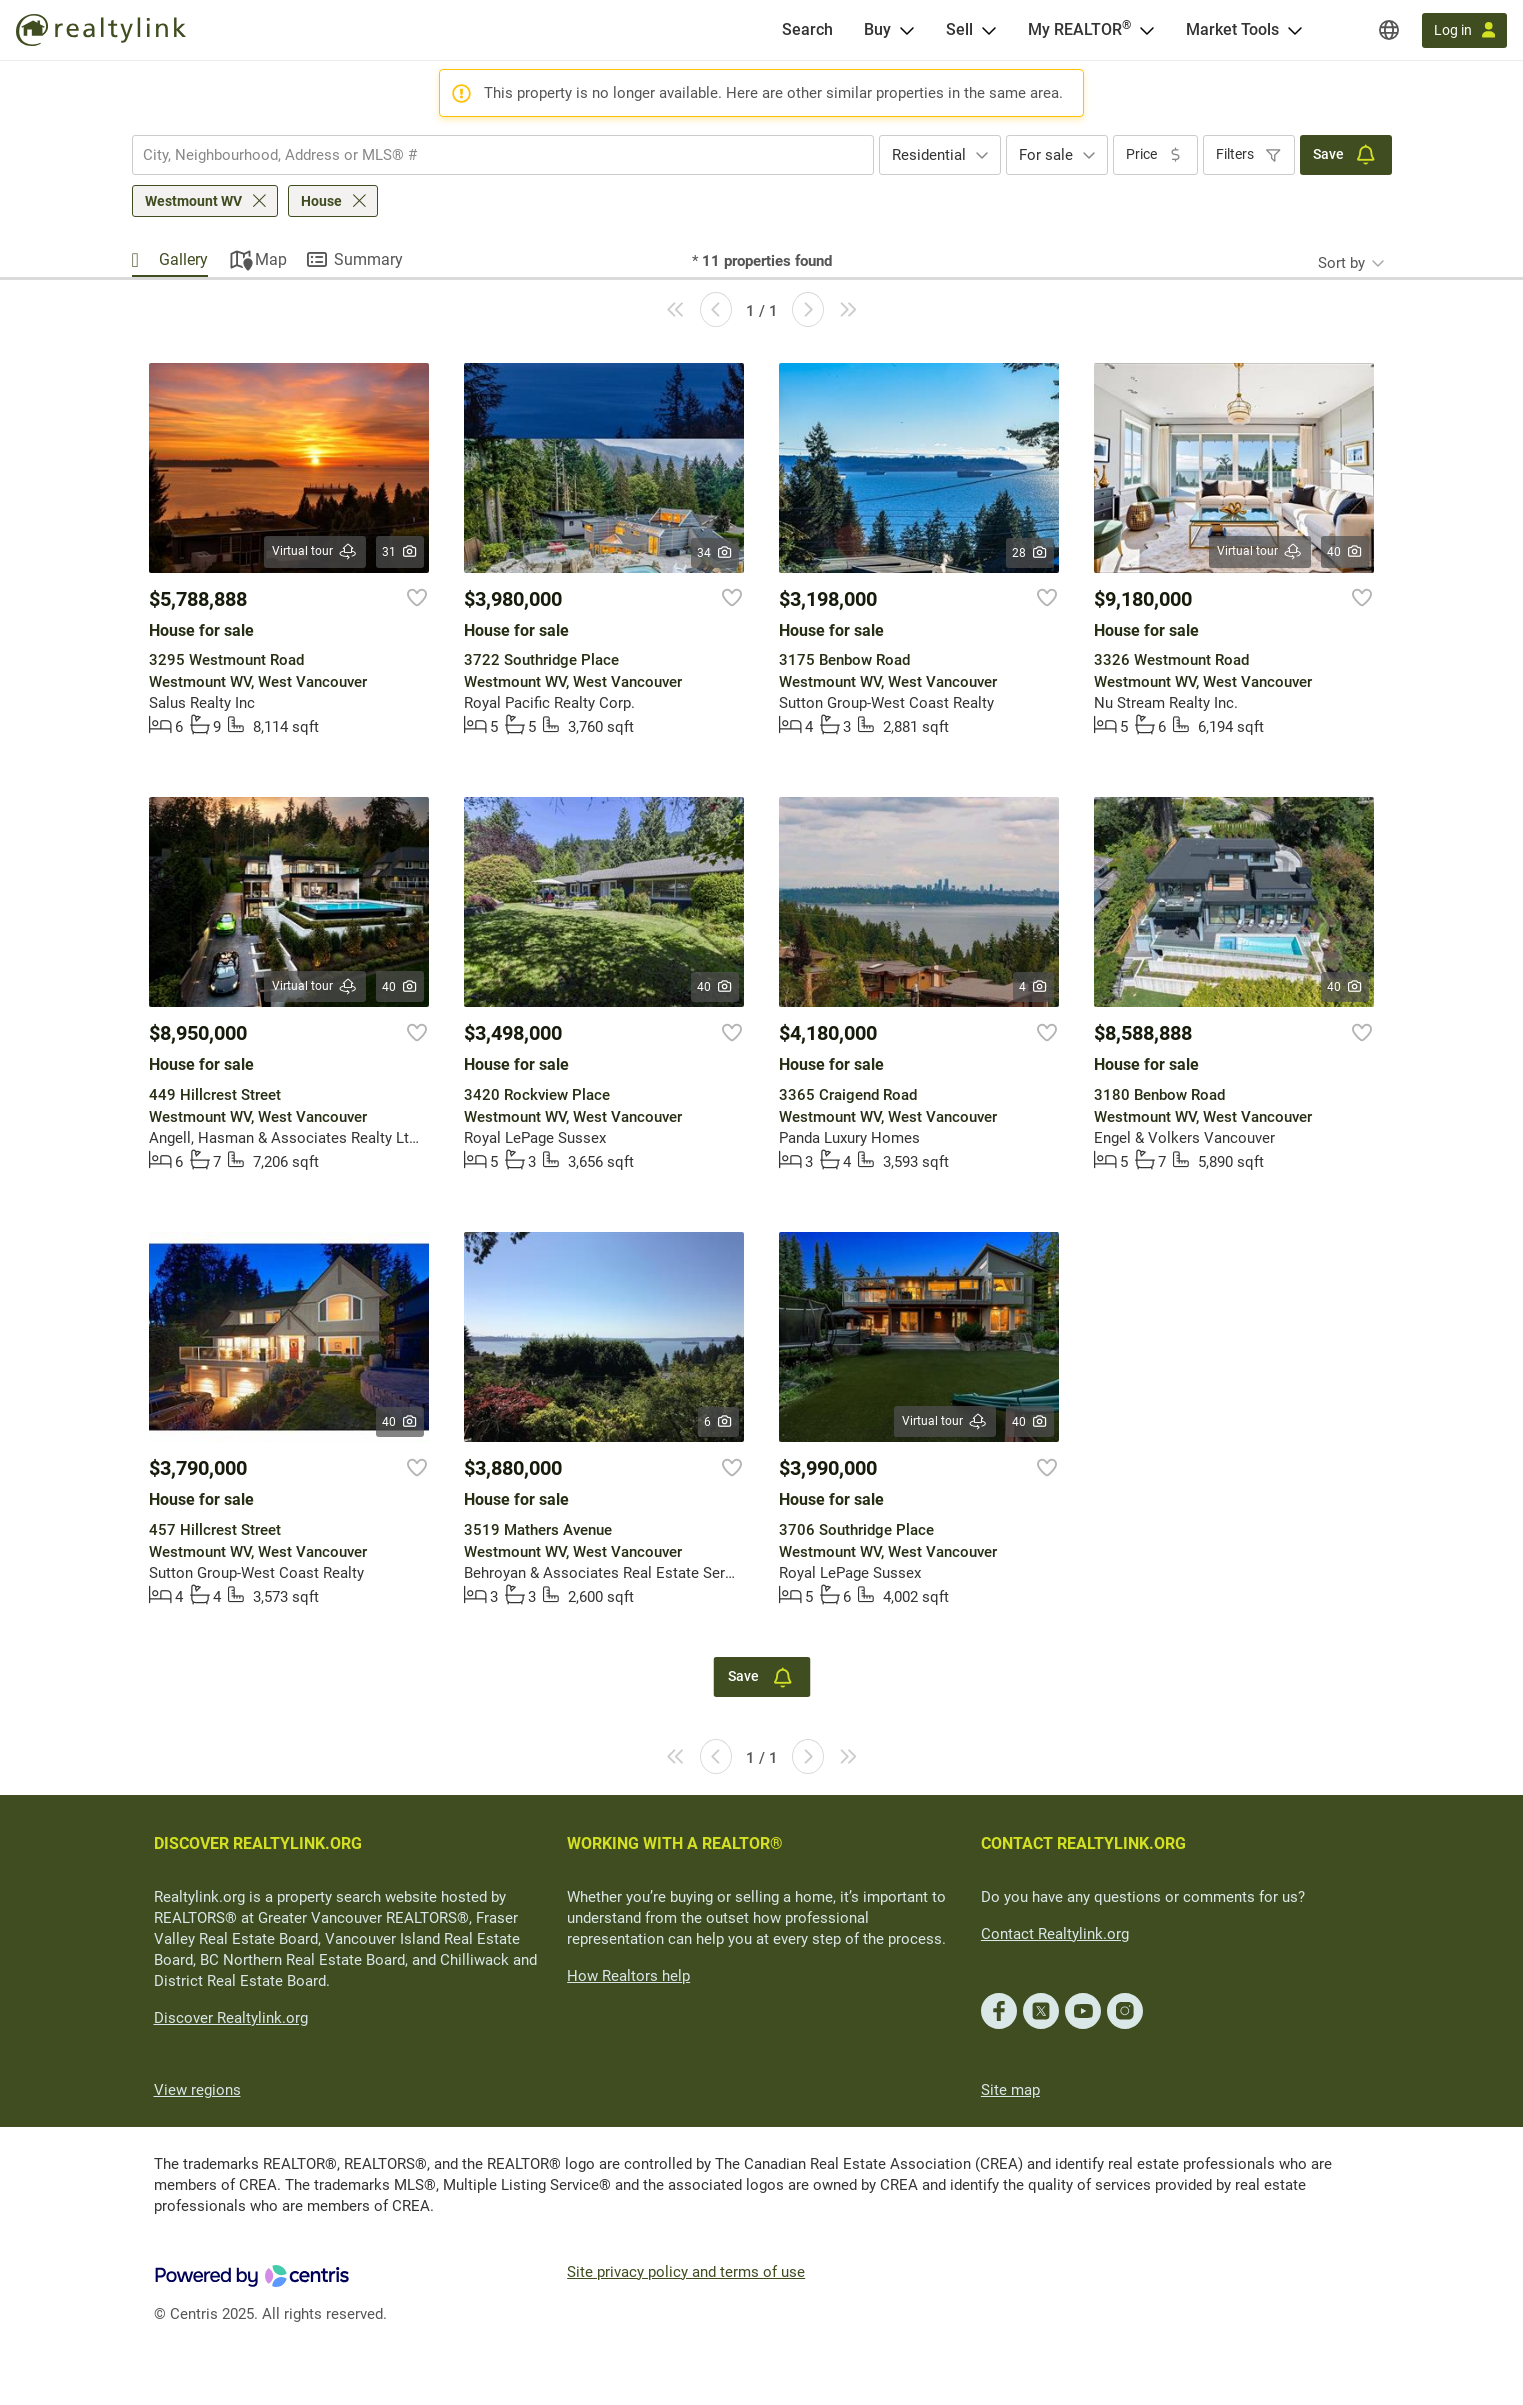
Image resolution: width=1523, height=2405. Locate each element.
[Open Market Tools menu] (1295, 30)
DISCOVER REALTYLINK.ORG (258, 1843)
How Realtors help (628, 1976)
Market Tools (1232, 29)
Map (271, 259)
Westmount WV (193, 201)
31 (400, 552)
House (321, 201)
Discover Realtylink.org (231, 2018)
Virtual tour (315, 551)
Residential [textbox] (929, 155)
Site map (1010, 2090)
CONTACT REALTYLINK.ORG (1083, 1843)
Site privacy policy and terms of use (686, 2272)
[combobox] (503, 155)
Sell (959, 29)
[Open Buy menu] (907, 30)
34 (715, 553)
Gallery (183, 259)
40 (1345, 552)
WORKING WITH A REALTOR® (675, 1843)
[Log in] (1464, 30)
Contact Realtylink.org (1055, 1934)
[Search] (807, 30)
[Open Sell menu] (989, 30)
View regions (197, 2090)
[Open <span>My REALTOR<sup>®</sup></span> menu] (1147, 30)
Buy (877, 29)
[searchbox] (490, 155)
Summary (368, 259)
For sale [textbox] (1046, 155)
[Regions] (1389, 30)
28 (1030, 553)
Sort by (1341, 263)
